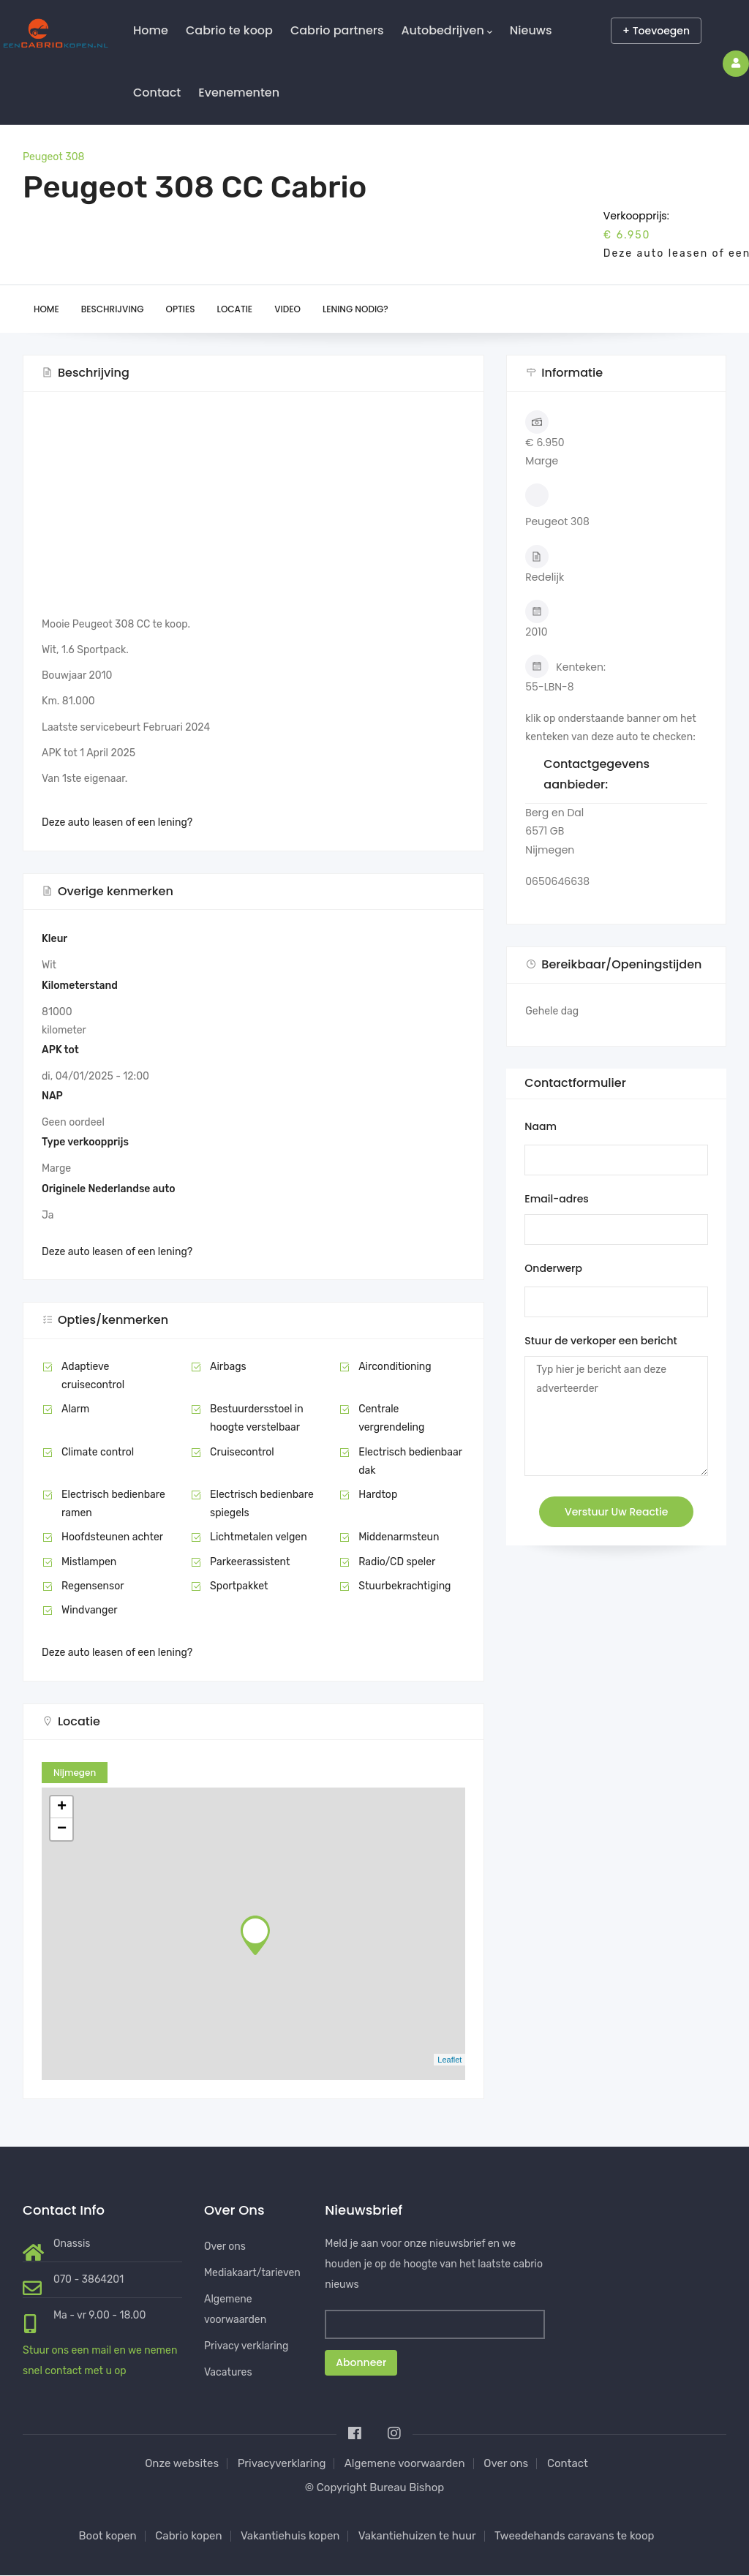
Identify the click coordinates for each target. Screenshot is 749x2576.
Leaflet (449, 2059)
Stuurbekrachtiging (404, 1586)
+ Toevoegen (656, 30)
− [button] (62, 1829)
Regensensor (92, 1586)
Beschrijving (112, 309)
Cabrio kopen (188, 2535)
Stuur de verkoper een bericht (600, 1340)
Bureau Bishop (406, 2487)
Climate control (97, 1452)
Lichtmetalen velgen (258, 1537)
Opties (180, 309)
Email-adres (556, 1198)
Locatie (235, 309)
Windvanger (89, 1610)
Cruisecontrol (242, 1452)
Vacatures (228, 2372)
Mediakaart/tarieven (252, 2273)
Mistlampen (88, 1562)
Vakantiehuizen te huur (417, 2535)
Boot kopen (108, 2535)
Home (150, 30)
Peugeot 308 (53, 157)
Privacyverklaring (282, 2463)
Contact (157, 92)
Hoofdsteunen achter (112, 1537)
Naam (540, 1126)
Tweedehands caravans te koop (574, 2535)
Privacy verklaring (246, 2346)
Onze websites (182, 2463)
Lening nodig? (355, 309)
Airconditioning (395, 1366)
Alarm (75, 1409)
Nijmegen (74, 1772)
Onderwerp (553, 1268)
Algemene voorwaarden (405, 2463)
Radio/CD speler (396, 1562)
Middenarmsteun (398, 1537)
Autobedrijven (446, 30)
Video (287, 309)
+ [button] (62, 1807)
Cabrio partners (337, 30)
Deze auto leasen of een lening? (117, 822)
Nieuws (531, 30)
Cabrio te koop (229, 30)
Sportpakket (239, 1586)
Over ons (225, 2246)
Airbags (228, 1366)
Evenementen (238, 92)
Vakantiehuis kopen (290, 2535)
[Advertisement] (253, 512)
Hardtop (377, 1494)
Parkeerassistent (250, 1562)
